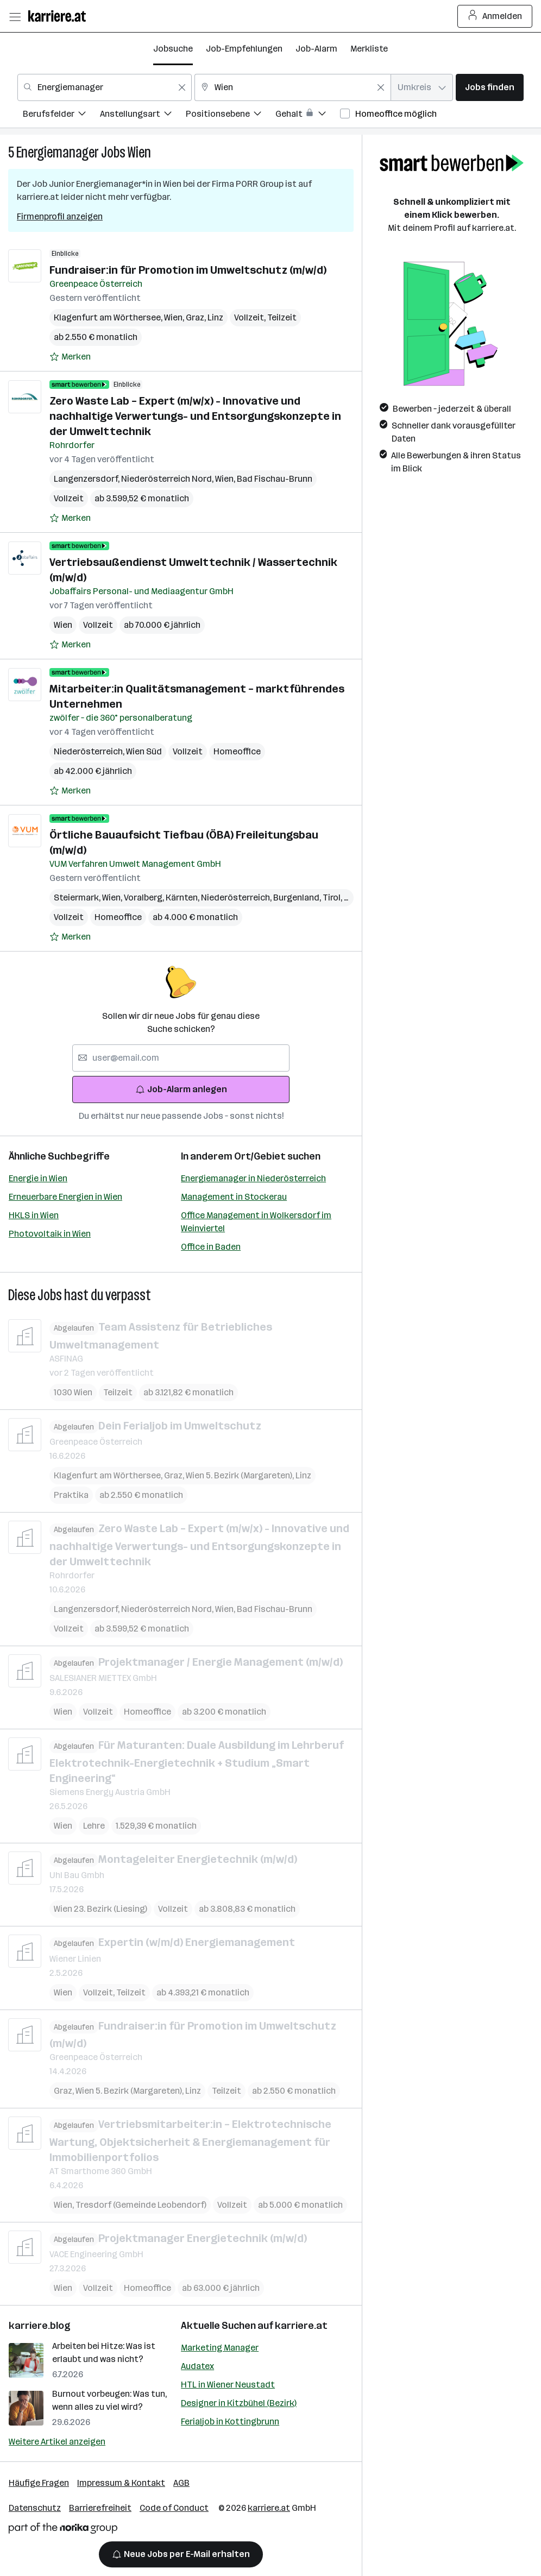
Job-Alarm (316, 48)
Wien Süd (144, 751)
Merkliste (369, 48)
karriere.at (301, 2326)
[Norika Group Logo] (63, 2530)
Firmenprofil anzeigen (60, 216)
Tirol (335, 897)
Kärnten (183, 897)
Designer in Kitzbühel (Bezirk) (239, 2403)
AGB (181, 2483)
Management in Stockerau (234, 1197)
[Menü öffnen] (14, 16)
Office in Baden (211, 1247)
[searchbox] (181, 1058)
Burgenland (298, 897)
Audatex (197, 2366)
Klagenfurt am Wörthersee (109, 317)
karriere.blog (40, 2326)
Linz (215, 317)
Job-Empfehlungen (244, 48)
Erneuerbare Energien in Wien (65, 1197)
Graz (196, 317)
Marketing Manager (220, 2347)
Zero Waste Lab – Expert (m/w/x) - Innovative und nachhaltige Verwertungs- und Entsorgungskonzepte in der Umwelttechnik (195, 416)
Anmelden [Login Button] (495, 16)
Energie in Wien (38, 1178)
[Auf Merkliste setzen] (70, 356)
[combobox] (104, 87)
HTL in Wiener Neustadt (228, 2384)
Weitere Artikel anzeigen (57, 2441)
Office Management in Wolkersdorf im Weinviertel (256, 1221)
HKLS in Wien (34, 1215)
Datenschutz (35, 2508)
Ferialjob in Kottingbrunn (230, 2421)
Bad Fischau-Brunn (274, 479)
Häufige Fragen (39, 2483)
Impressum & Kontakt (121, 2483)
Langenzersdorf (87, 479)
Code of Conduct (174, 2508)
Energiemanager (57, 152)
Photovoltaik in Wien (50, 1234)
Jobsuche (173, 48)
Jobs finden (489, 87)
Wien (139, 152)
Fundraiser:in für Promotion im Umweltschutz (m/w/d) (187, 269)
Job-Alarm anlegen (181, 1089)
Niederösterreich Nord (168, 479)
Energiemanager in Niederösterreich (253, 1178)
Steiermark (78, 897)
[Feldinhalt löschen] (182, 87)
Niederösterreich (90, 751)
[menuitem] (61, 115)
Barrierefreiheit (100, 2508)
